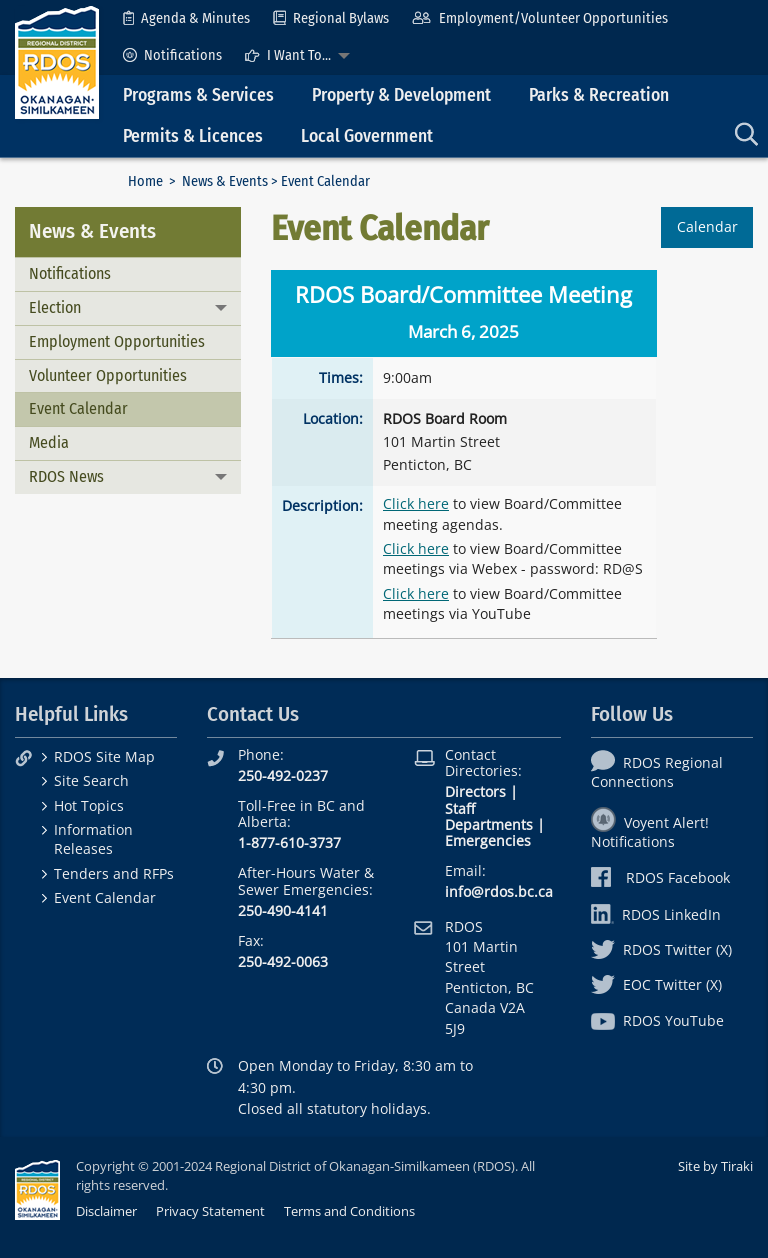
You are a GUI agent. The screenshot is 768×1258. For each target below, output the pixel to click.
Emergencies (488, 840)
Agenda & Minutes (186, 18)
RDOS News (66, 476)
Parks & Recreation (599, 95)
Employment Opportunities (117, 341)
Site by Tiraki (715, 1166)
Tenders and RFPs (114, 873)
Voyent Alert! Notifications (650, 832)
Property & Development (401, 95)
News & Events (225, 181)
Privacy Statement (210, 1211)
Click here (416, 503)
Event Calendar (78, 408)
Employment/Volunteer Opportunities (539, 18)
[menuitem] (186, 18)
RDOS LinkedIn (656, 914)
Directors (475, 791)
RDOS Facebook (660, 877)
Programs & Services (198, 95)
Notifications (172, 55)
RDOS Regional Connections (657, 772)
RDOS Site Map (104, 756)
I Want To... (288, 55)
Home (145, 181)
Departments (489, 824)
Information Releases (93, 839)
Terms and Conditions (349, 1211)
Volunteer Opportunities (108, 375)
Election (55, 307)
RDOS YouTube (657, 1020)
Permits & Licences (193, 136)
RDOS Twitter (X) (661, 949)
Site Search (91, 780)
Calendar (707, 226)
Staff (460, 808)
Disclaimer (106, 1211)
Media (49, 442)
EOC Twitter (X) (656, 984)
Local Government (367, 136)
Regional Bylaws (331, 18)
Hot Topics (89, 805)
